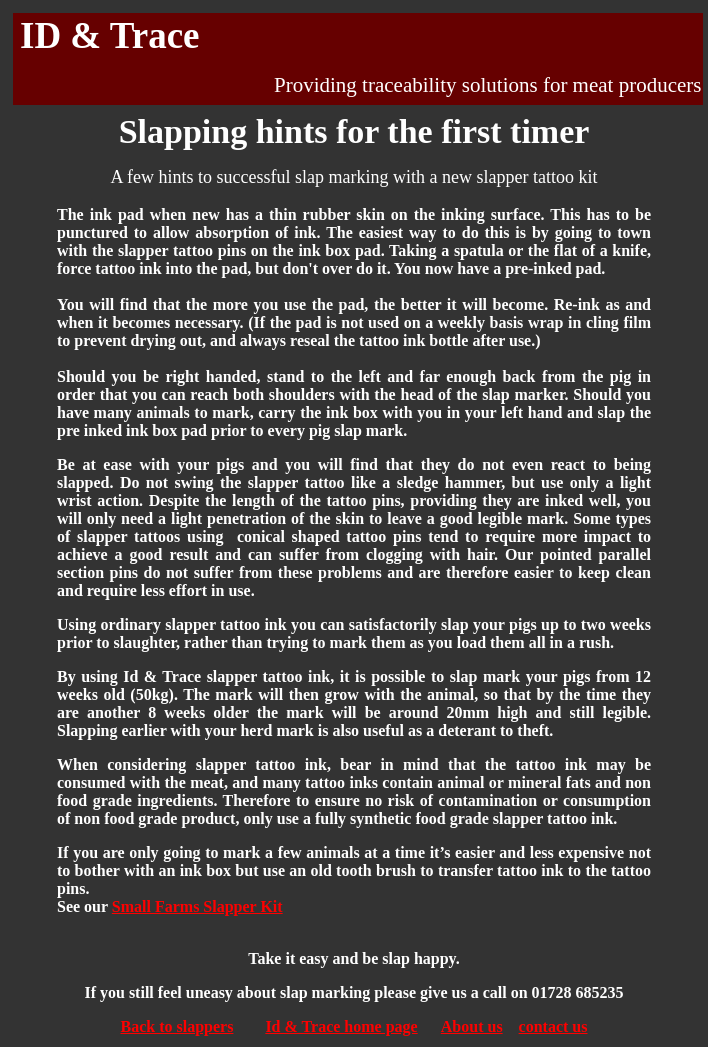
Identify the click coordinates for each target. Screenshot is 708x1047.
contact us (553, 1026)
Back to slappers (176, 1026)
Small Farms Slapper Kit (197, 906)
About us (472, 1026)
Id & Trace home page (341, 1026)
